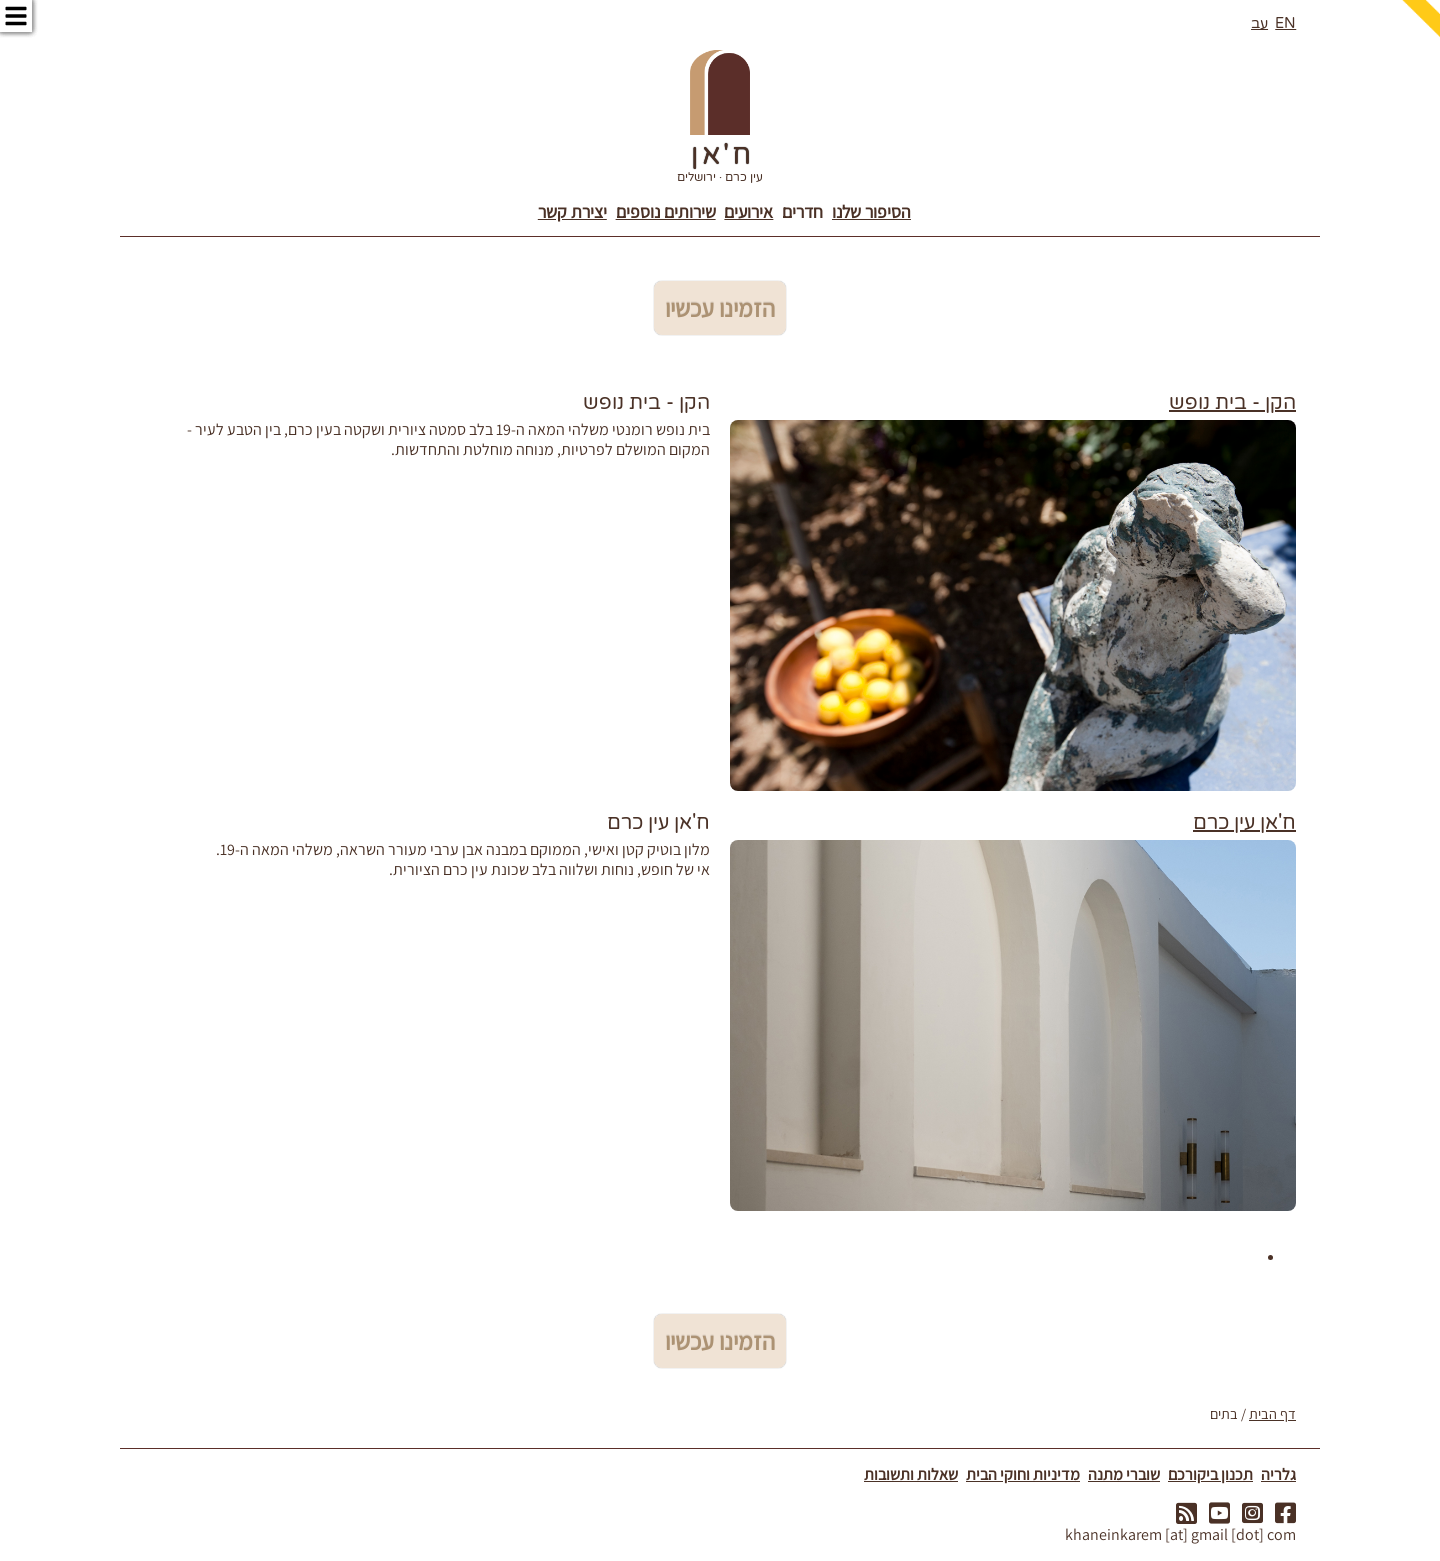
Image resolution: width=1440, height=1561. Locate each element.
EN (1285, 23)
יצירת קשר (572, 211)
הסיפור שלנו (871, 211)
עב (1259, 23)
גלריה (1278, 1474)
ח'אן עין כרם (1244, 823)
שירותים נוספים (666, 211)
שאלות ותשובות (911, 1474)
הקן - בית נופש (1232, 403)
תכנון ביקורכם (1210, 1474)
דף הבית (1272, 1413)
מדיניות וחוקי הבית (1023, 1474)
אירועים (748, 211)
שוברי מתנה (1124, 1474)
